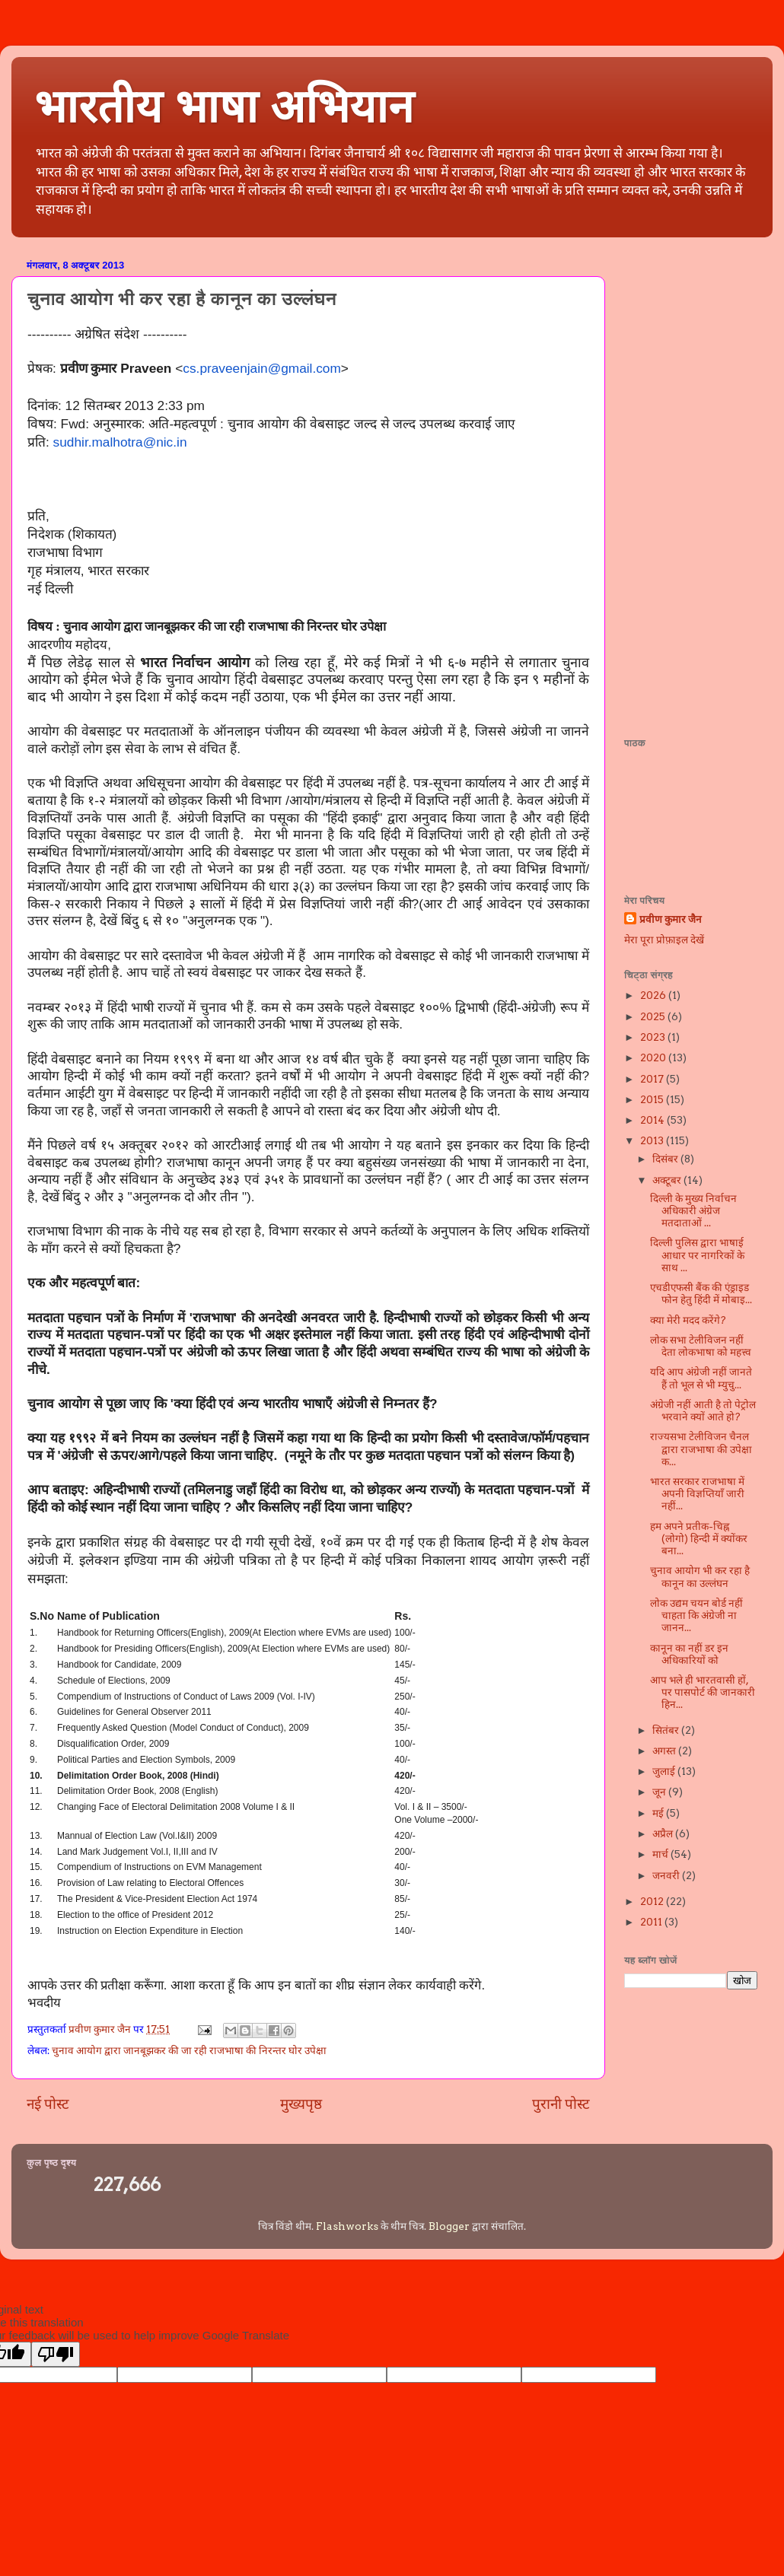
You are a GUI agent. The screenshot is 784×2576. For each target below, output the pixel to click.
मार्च (661, 1854)
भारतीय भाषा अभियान (223, 106)
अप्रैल (663, 1833)
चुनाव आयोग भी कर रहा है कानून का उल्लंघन (700, 1576)
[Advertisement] (685, 482)
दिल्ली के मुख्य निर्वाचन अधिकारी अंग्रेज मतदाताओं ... (693, 1210)
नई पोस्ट (48, 2104)
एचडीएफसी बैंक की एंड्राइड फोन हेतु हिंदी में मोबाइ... (701, 1293)
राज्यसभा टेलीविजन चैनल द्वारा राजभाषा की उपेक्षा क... (701, 1448)
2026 (654, 995)
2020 (654, 1057)
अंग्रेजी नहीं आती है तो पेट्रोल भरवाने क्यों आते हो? (703, 1410)
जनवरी (667, 1875)
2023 (654, 1037)
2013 (653, 1140)
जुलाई (664, 1771)
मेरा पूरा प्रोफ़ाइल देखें (664, 939)
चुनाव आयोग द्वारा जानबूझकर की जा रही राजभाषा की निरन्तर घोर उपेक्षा (189, 2050)
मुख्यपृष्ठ (301, 2104)
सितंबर (666, 1730)
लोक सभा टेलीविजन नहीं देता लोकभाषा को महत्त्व (700, 1346)
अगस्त (665, 1750)
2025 (654, 1016)
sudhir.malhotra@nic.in (120, 442)
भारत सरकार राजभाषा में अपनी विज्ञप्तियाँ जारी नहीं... (697, 1493)
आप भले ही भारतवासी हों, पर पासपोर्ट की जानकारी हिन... (702, 1692)
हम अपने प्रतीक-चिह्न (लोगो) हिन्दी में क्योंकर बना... (698, 1538)
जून (660, 1792)
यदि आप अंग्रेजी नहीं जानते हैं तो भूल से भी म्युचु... (701, 1378)
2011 (652, 1922)
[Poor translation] (55, 2354)
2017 (653, 1079)
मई (659, 1813)
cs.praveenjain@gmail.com (262, 368)
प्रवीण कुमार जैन (670, 919)
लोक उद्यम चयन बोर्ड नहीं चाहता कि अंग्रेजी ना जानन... (696, 1615)
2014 (653, 1120)
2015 (653, 1099)
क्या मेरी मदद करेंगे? (688, 1320)
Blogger (449, 2226)
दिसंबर (666, 1159)
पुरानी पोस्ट (561, 2104)
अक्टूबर (668, 1180)
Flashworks (347, 2226)
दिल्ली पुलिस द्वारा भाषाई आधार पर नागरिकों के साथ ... (697, 1254)
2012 (653, 1901)
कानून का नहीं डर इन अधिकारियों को (689, 1654)
